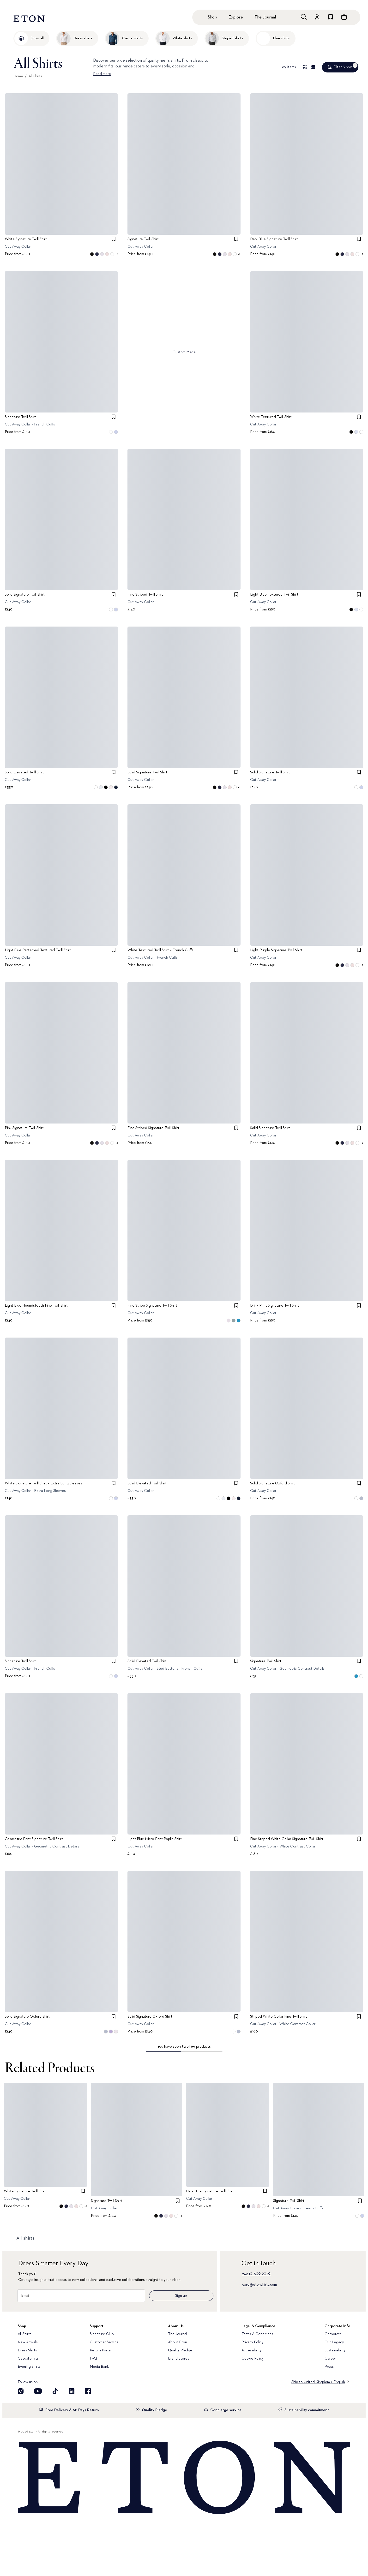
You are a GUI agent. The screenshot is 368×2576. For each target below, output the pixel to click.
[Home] (184, 2478)
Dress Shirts (27, 2350)
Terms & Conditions (257, 2334)
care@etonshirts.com (259, 2285)
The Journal (265, 17)
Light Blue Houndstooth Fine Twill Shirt (36, 1306)
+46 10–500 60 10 (256, 2274)
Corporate (333, 2334)
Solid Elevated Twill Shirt (24, 772)
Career (330, 2359)
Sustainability (335, 2350)
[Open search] (304, 17)
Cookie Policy (252, 2359)
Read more (102, 74)
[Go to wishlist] (330, 17)
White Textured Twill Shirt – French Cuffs (160, 950)
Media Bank (99, 2367)
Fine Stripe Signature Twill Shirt (152, 1306)
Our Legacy (334, 2342)
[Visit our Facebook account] (88, 2391)
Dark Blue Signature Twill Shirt (274, 239)
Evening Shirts (29, 2367)
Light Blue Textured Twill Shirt (274, 595)
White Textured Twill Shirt (271, 417)
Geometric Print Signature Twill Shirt (34, 1839)
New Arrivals (28, 2342)
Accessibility (251, 2350)
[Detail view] (313, 67)
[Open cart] (344, 17)
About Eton (177, 2342)
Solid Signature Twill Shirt (25, 595)
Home (18, 76)
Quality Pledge (180, 2350)
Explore (236, 17)
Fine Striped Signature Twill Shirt (153, 1128)
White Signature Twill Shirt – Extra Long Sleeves (43, 1483)
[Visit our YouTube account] (38, 2391)
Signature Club (102, 2334)
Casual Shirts (28, 2359)
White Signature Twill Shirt (26, 239)
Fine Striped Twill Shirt (145, 595)
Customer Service (104, 2342)
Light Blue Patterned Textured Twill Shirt (38, 950)
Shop (212, 17)
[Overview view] (305, 67)
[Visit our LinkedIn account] (71, 2391)
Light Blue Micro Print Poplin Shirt (154, 1839)
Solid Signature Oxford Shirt (272, 1483)
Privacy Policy (252, 2342)
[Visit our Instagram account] (21, 2391)
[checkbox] (113, 239)
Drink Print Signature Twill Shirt (274, 1306)
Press (329, 2367)
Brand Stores (178, 2359)
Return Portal (100, 2350)
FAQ (93, 2359)
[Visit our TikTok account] (55, 2391)
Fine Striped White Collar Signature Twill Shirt (286, 1839)
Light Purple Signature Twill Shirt (276, 950)
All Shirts (35, 76)
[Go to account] (317, 17)
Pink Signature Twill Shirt (24, 1128)
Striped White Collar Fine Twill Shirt (278, 2017)
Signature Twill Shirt (143, 239)
